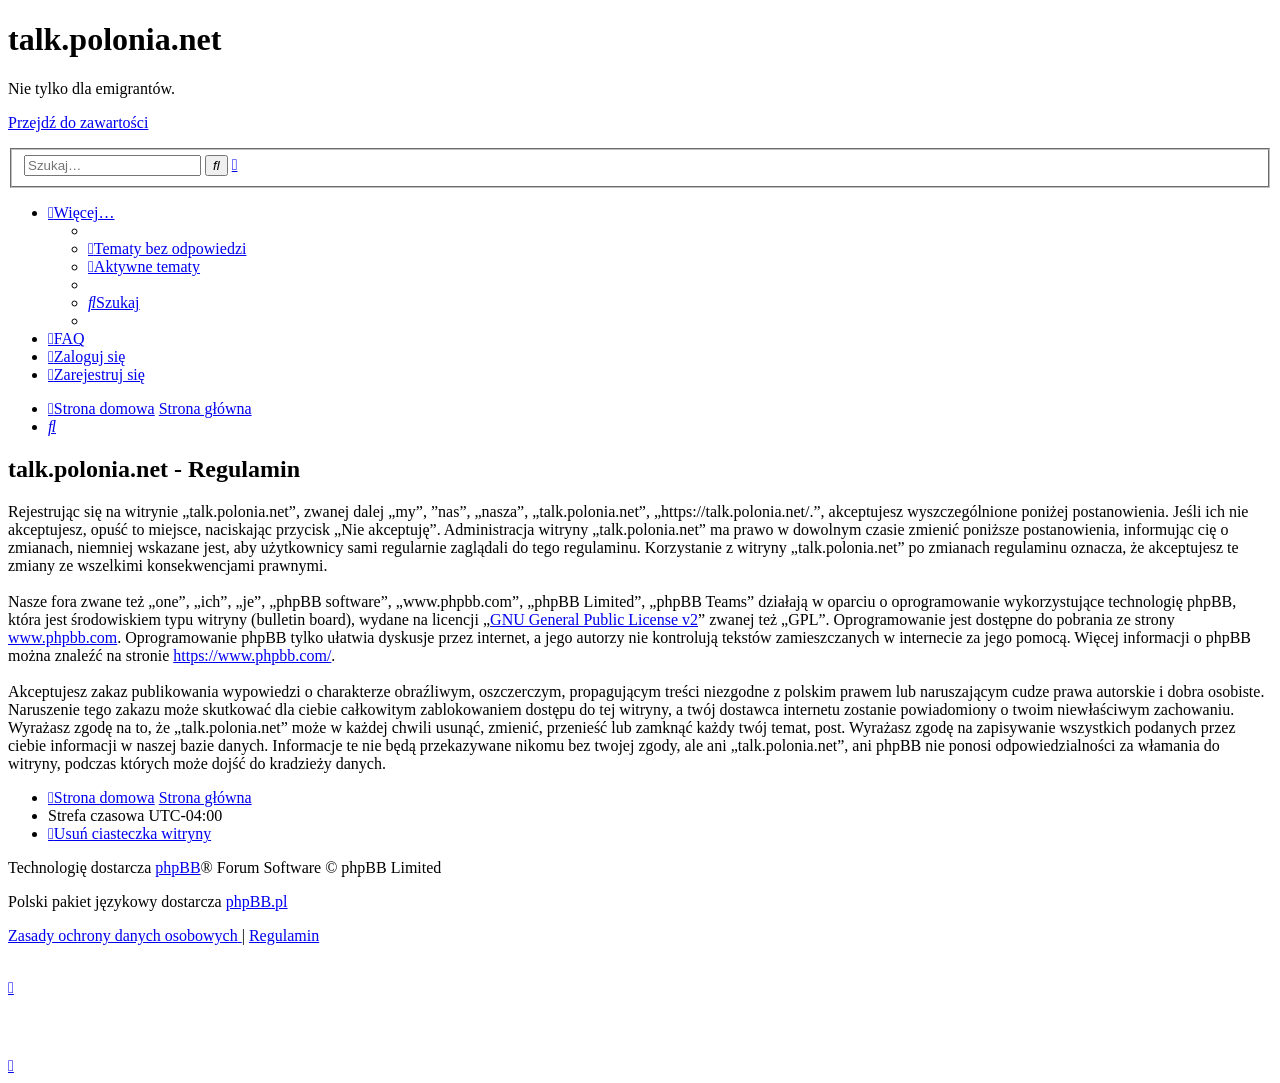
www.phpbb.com (62, 637)
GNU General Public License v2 (594, 619)
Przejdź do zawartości (78, 122)
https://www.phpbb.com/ (252, 655)
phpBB (177, 867)
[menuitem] (167, 248)
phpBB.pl (257, 901)
